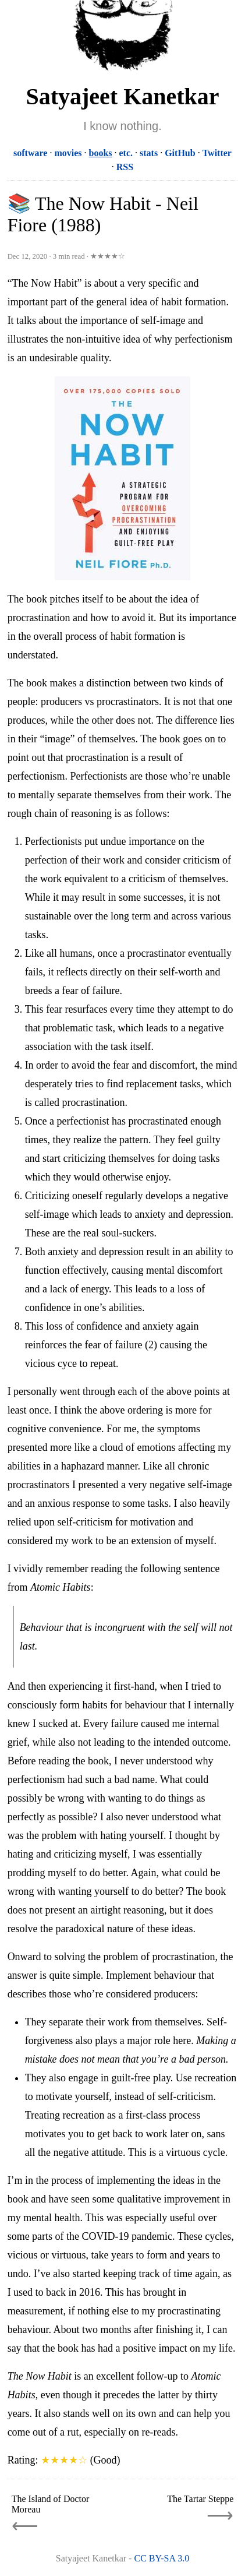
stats (149, 153)
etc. (126, 153)
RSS (124, 167)
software (30, 153)
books (100, 153)
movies (67, 153)
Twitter (217, 153)
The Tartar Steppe (200, 2499)
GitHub (180, 153)
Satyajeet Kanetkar (122, 96)
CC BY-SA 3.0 (161, 2558)
